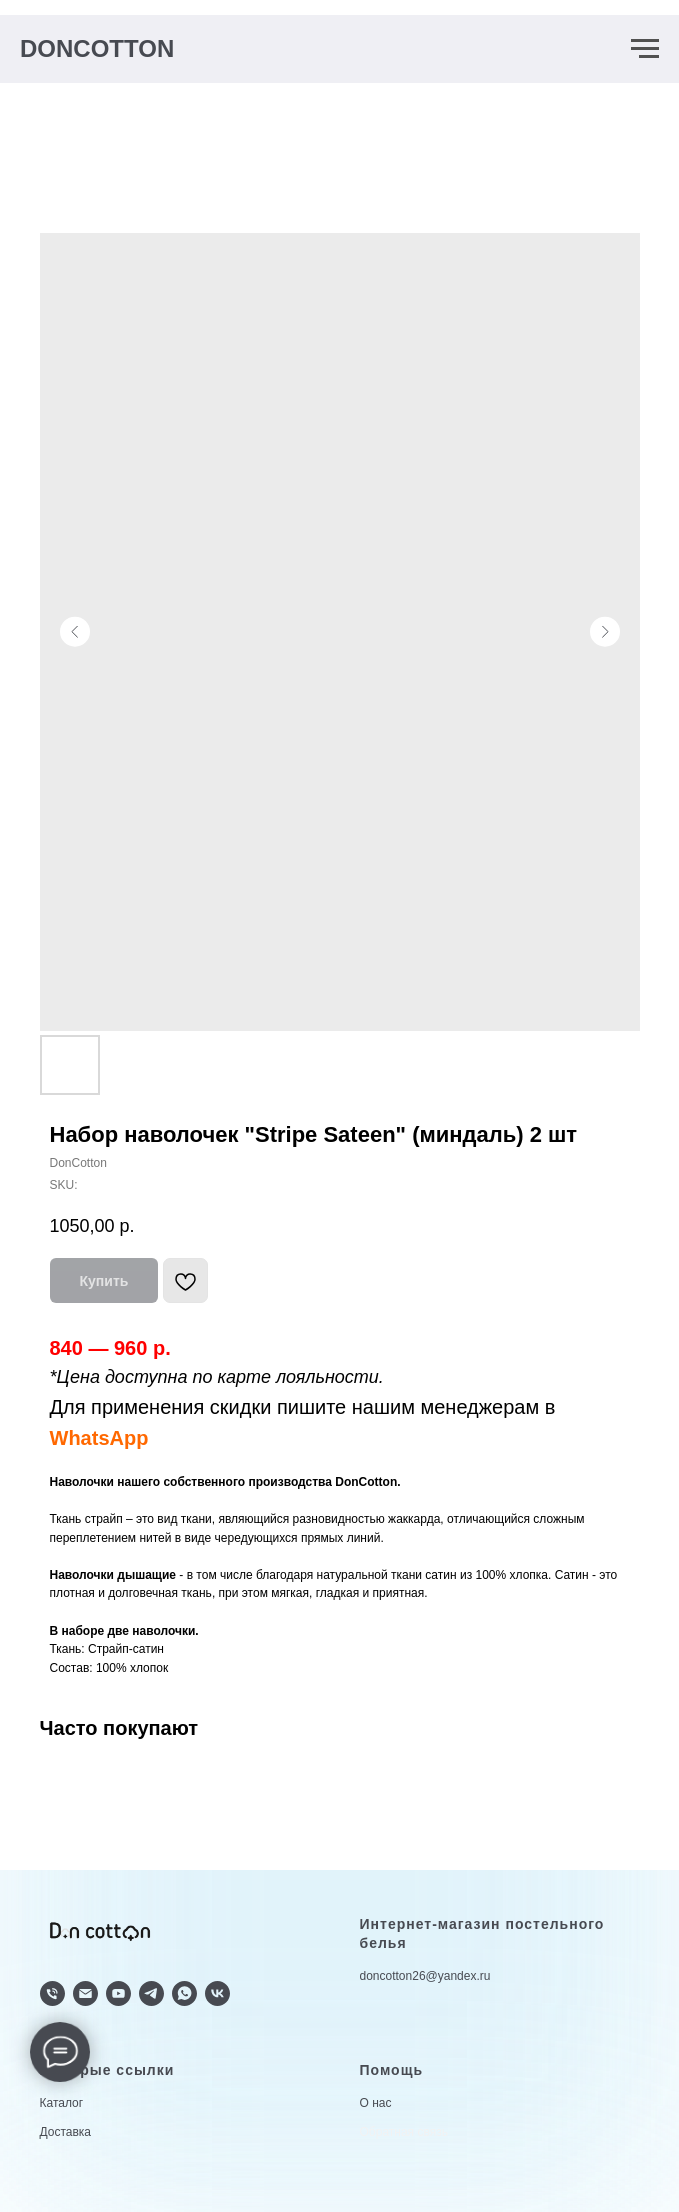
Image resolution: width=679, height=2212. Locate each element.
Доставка (66, 2132)
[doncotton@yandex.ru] (85, 1993)
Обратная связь (404, 2132)
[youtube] (118, 1993)
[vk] (217, 1993)
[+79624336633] (52, 1993)
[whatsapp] (184, 1993)
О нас (376, 2103)
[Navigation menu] (645, 49)
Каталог (62, 2103)
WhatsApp (99, 1438)
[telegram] (151, 1993)
